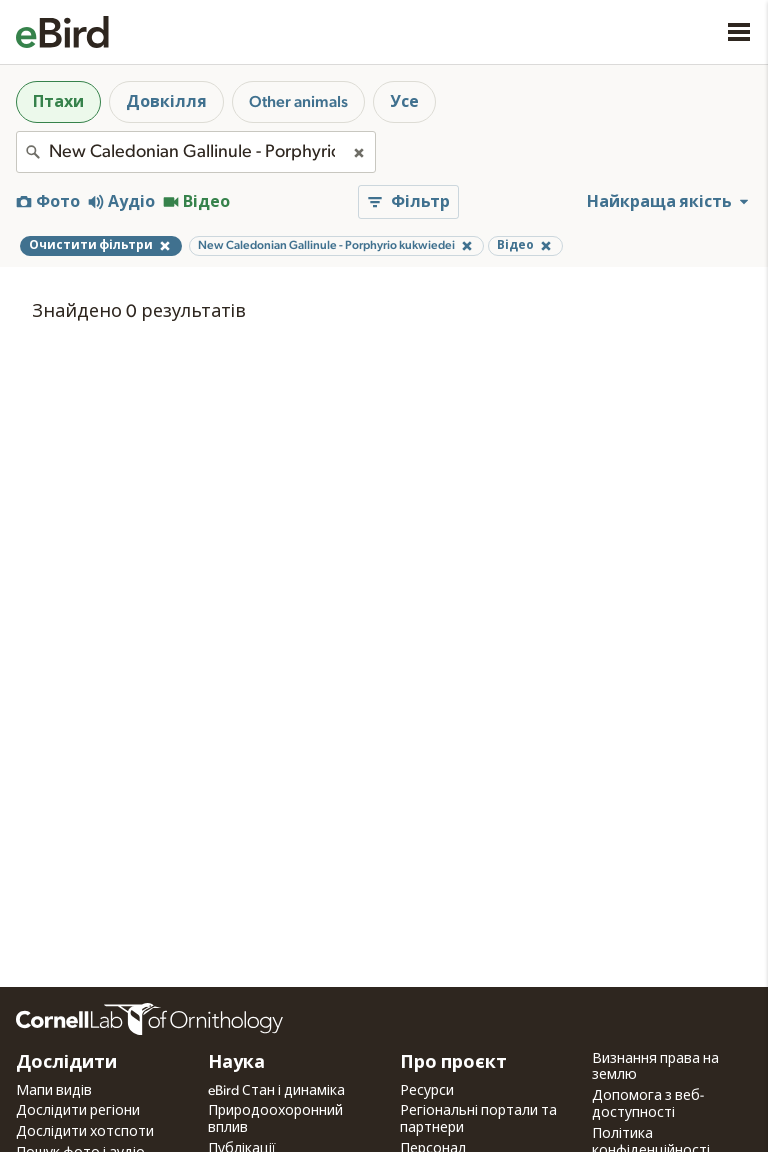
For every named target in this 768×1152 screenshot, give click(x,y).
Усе (404, 102)
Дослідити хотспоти (85, 1132)
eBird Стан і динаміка (276, 1091)
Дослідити (66, 1063)
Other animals (298, 102)
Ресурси (427, 1091)
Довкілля (166, 102)
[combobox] (196, 152)
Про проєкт (453, 1063)
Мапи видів (54, 1091)
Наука (236, 1063)
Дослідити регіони (78, 1111)
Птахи (58, 102)
